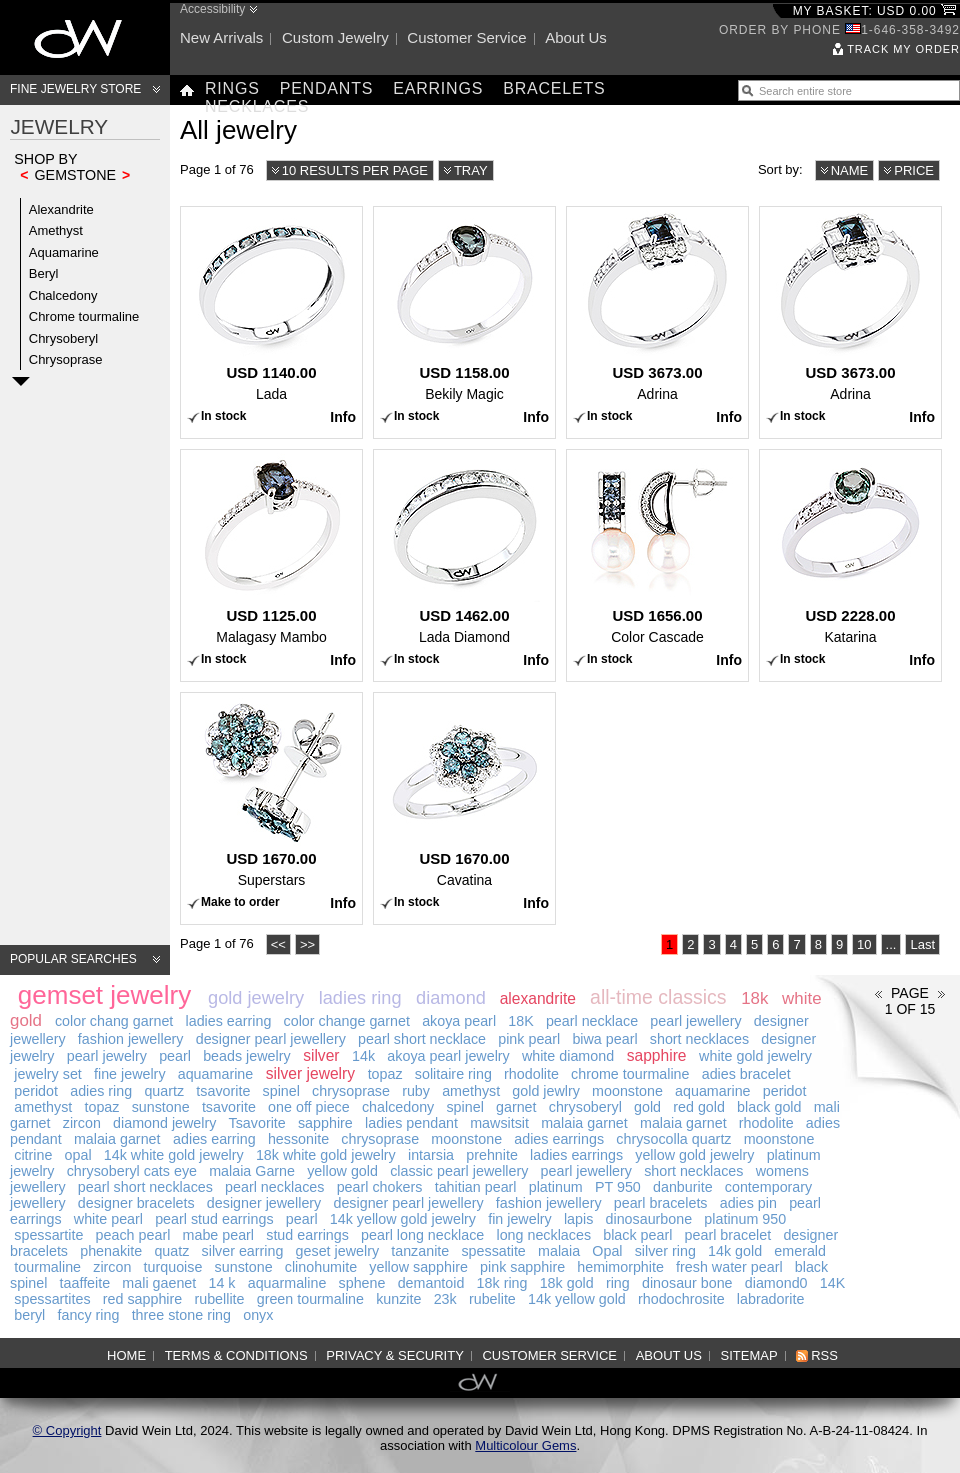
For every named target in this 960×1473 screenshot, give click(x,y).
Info (343, 417)
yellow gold (342, 1171)
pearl (175, 1056)
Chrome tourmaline (84, 316)
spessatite (493, 1251)
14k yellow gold (577, 1299)
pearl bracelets (661, 1203)
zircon (82, 1123)
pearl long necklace (422, 1235)
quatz (171, 1251)
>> (307, 944)
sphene (362, 1283)
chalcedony (398, 1107)
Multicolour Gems (525, 1445)
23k (445, 1299)
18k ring (502, 1283)
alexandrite (538, 998)
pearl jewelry (107, 1056)
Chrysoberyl (63, 338)
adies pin (748, 1203)
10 (864, 944)
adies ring (101, 1091)
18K (520, 1021)
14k (363, 1056)
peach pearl (133, 1235)
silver (321, 1055)
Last (922, 944)
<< (278, 944)
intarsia (431, 1155)
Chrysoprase (66, 359)
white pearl (108, 1219)
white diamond (568, 1056)
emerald (800, 1251)
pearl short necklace (422, 1039)
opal (78, 1155)
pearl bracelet (728, 1235)
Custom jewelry (335, 37)
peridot (36, 1091)
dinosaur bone (687, 1283)
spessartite (48, 1235)
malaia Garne (252, 1171)
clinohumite (321, 1267)
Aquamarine (64, 252)
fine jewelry (130, 1074)
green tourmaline (310, 1299)
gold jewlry (546, 1091)
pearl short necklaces (145, 1187)
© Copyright (67, 1430)
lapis (578, 1219)
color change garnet (347, 1021)
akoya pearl (459, 1021)
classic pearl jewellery (459, 1171)
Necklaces (257, 106)
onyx (258, 1315)
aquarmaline (287, 1283)
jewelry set (48, 1074)
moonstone (627, 1091)
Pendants (327, 88)
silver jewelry (310, 1073)
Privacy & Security (395, 1355)
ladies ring (360, 998)
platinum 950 (745, 1219)
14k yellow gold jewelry (403, 1219)
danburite (683, 1187)
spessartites (52, 1299)
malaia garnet (584, 1123)
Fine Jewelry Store (75, 89)
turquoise (173, 1267)
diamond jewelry (164, 1123)
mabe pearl (219, 1235)
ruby (416, 1091)
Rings (232, 88)
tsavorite (223, 1091)
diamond (451, 998)
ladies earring (229, 1021)
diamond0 (776, 1283)
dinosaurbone (649, 1219)
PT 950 (618, 1187)
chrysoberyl (585, 1107)
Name (850, 170)
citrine (33, 1155)
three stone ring (181, 1315)
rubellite (219, 1299)
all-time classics (658, 997)
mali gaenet (159, 1283)
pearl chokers (380, 1187)
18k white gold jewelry (326, 1155)
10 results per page (355, 170)
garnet (516, 1107)
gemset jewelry (104, 995)
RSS (824, 1355)
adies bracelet (746, 1074)
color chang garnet (114, 1021)
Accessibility (212, 9)
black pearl (637, 1235)
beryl (29, 1315)
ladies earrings (576, 1155)
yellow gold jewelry (694, 1155)
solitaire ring (453, 1074)
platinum (556, 1187)
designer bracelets (136, 1203)
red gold (699, 1107)
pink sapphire (522, 1267)
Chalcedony (63, 295)
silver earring (243, 1251)
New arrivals (221, 37)
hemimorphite (620, 1267)
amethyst (471, 1091)
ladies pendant (411, 1123)
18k (754, 998)
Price (914, 170)
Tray (471, 170)
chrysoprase (351, 1091)
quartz (164, 1091)
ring (618, 1283)
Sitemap (749, 1355)
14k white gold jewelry (174, 1155)
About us (576, 37)
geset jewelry (337, 1251)
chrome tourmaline (630, 1074)
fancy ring (88, 1315)
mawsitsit (499, 1123)
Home (126, 1355)
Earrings (438, 88)
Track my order (903, 49)
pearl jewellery (695, 1021)
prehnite (492, 1155)
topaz (385, 1074)
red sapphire (142, 1299)
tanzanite (420, 1251)
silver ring (665, 1251)
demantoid (431, 1283)
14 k (221, 1283)
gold (647, 1107)
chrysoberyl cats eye (132, 1171)
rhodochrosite (681, 1299)
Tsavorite (257, 1123)
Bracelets (554, 88)
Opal (607, 1251)
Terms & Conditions (236, 1355)
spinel (281, 1091)
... (891, 944)
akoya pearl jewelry (448, 1056)
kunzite (398, 1299)
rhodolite (531, 1074)
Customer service (466, 37)
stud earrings (307, 1235)
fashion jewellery (131, 1039)
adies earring (214, 1139)
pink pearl (529, 1039)
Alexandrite (61, 209)
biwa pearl (604, 1039)
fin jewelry (520, 1219)
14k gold (735, 1251)
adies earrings (559, 1139)
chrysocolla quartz (673, 1139)
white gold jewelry (755, 1056)
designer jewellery (264, 1203)
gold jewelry (256, 998)
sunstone (161, 1107)
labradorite (771, 1299)
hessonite (298, 1139)
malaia (559, 1251)
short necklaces (699, 1039)
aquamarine (216, 1074)
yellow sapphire (418, 1267)
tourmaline (47, 1267)
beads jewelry (246, 1056)
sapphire (657, 1055)
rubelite (492, 1299)
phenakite (111, 1251)
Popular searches (73, 959)
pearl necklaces (274, 1187)
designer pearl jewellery (271, 1039)
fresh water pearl (729, 1267)
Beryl (44, 273)
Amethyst (56, 230)
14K (832, 1283)
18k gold (567, 1283)
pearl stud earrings (214, 1219)
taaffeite (85, 1283)
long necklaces (543, 1235)
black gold (769, 1107)
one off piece (309, 1107)
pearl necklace (592, 1021)
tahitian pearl (476, 1187)
